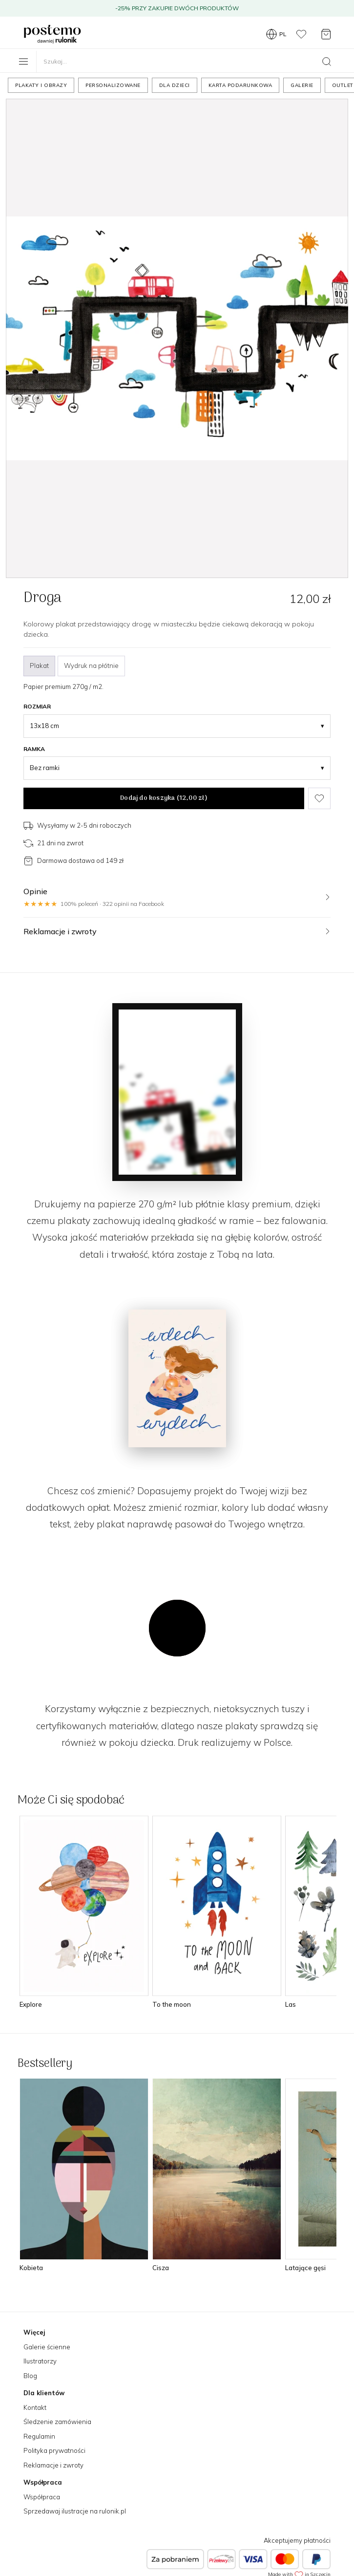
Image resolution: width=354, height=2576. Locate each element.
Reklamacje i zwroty (53, 2465)
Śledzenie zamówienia (57, 2422)
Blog (30, 2376)
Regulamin (39, 2436)
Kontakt (34, 2407)
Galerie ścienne (46, 2347)
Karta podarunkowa (240, 85)
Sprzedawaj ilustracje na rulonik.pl (74, 2511)
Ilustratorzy (40, 2361)
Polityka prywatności (54, 2450)
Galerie (302, 85)
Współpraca (41, 2497)
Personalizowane (113, 85)
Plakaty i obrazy (41, 85)
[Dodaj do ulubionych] (319, 798)
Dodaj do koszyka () (163, 798)
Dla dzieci (174, 85)
